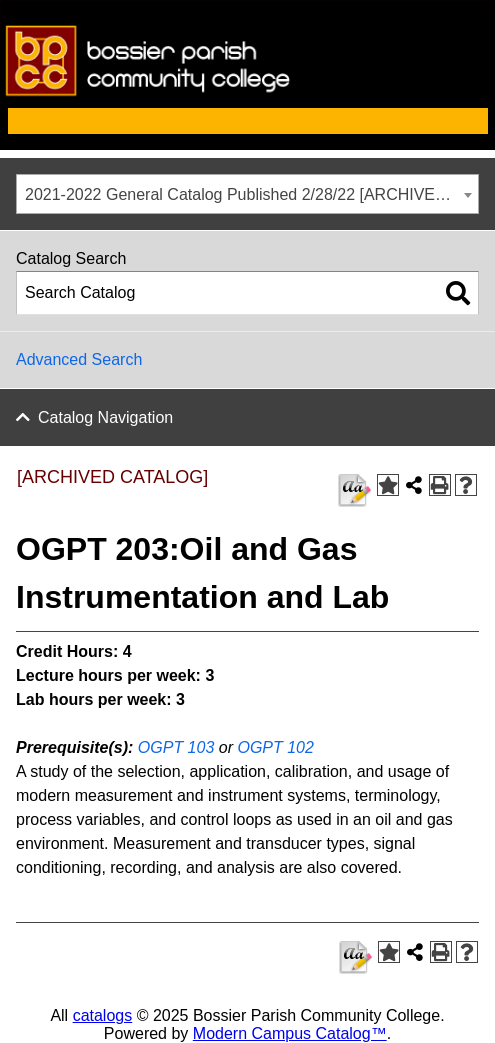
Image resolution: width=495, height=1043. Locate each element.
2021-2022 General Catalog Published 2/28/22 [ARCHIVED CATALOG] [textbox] (251, 194)
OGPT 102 (275, 747)
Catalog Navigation (105, 417)
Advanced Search (79, 359)
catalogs (103, 1015)
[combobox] (247, 194)
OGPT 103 (176, 747)
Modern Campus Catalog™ (290, 1033)
